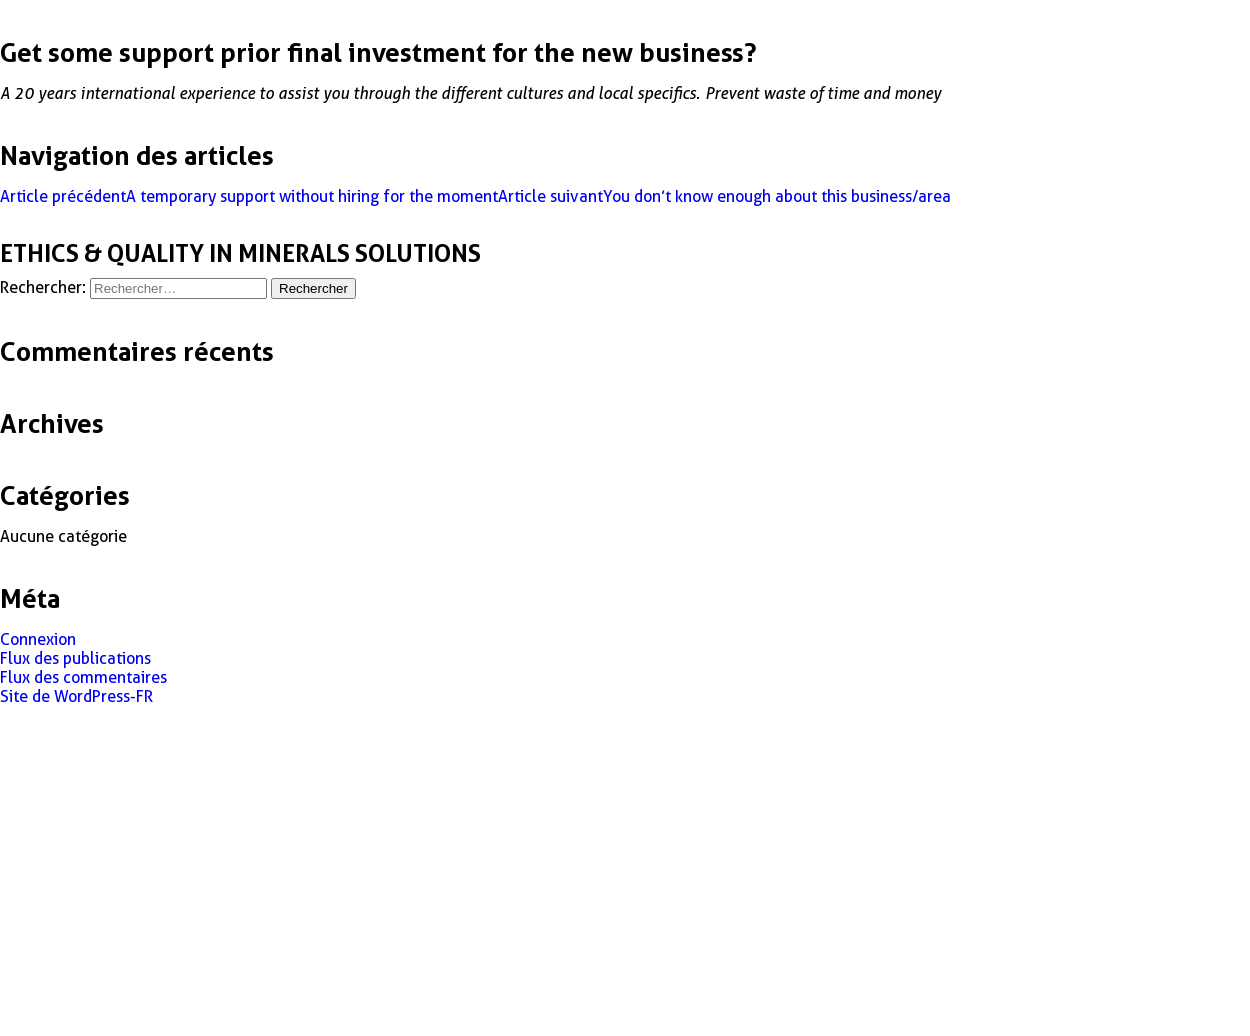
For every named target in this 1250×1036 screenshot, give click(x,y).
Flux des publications (75, 658)
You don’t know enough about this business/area (724, 196)
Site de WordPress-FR (76, 696)
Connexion (38, 639)
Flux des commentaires (83, 677)
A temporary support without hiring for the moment (249, 196)
